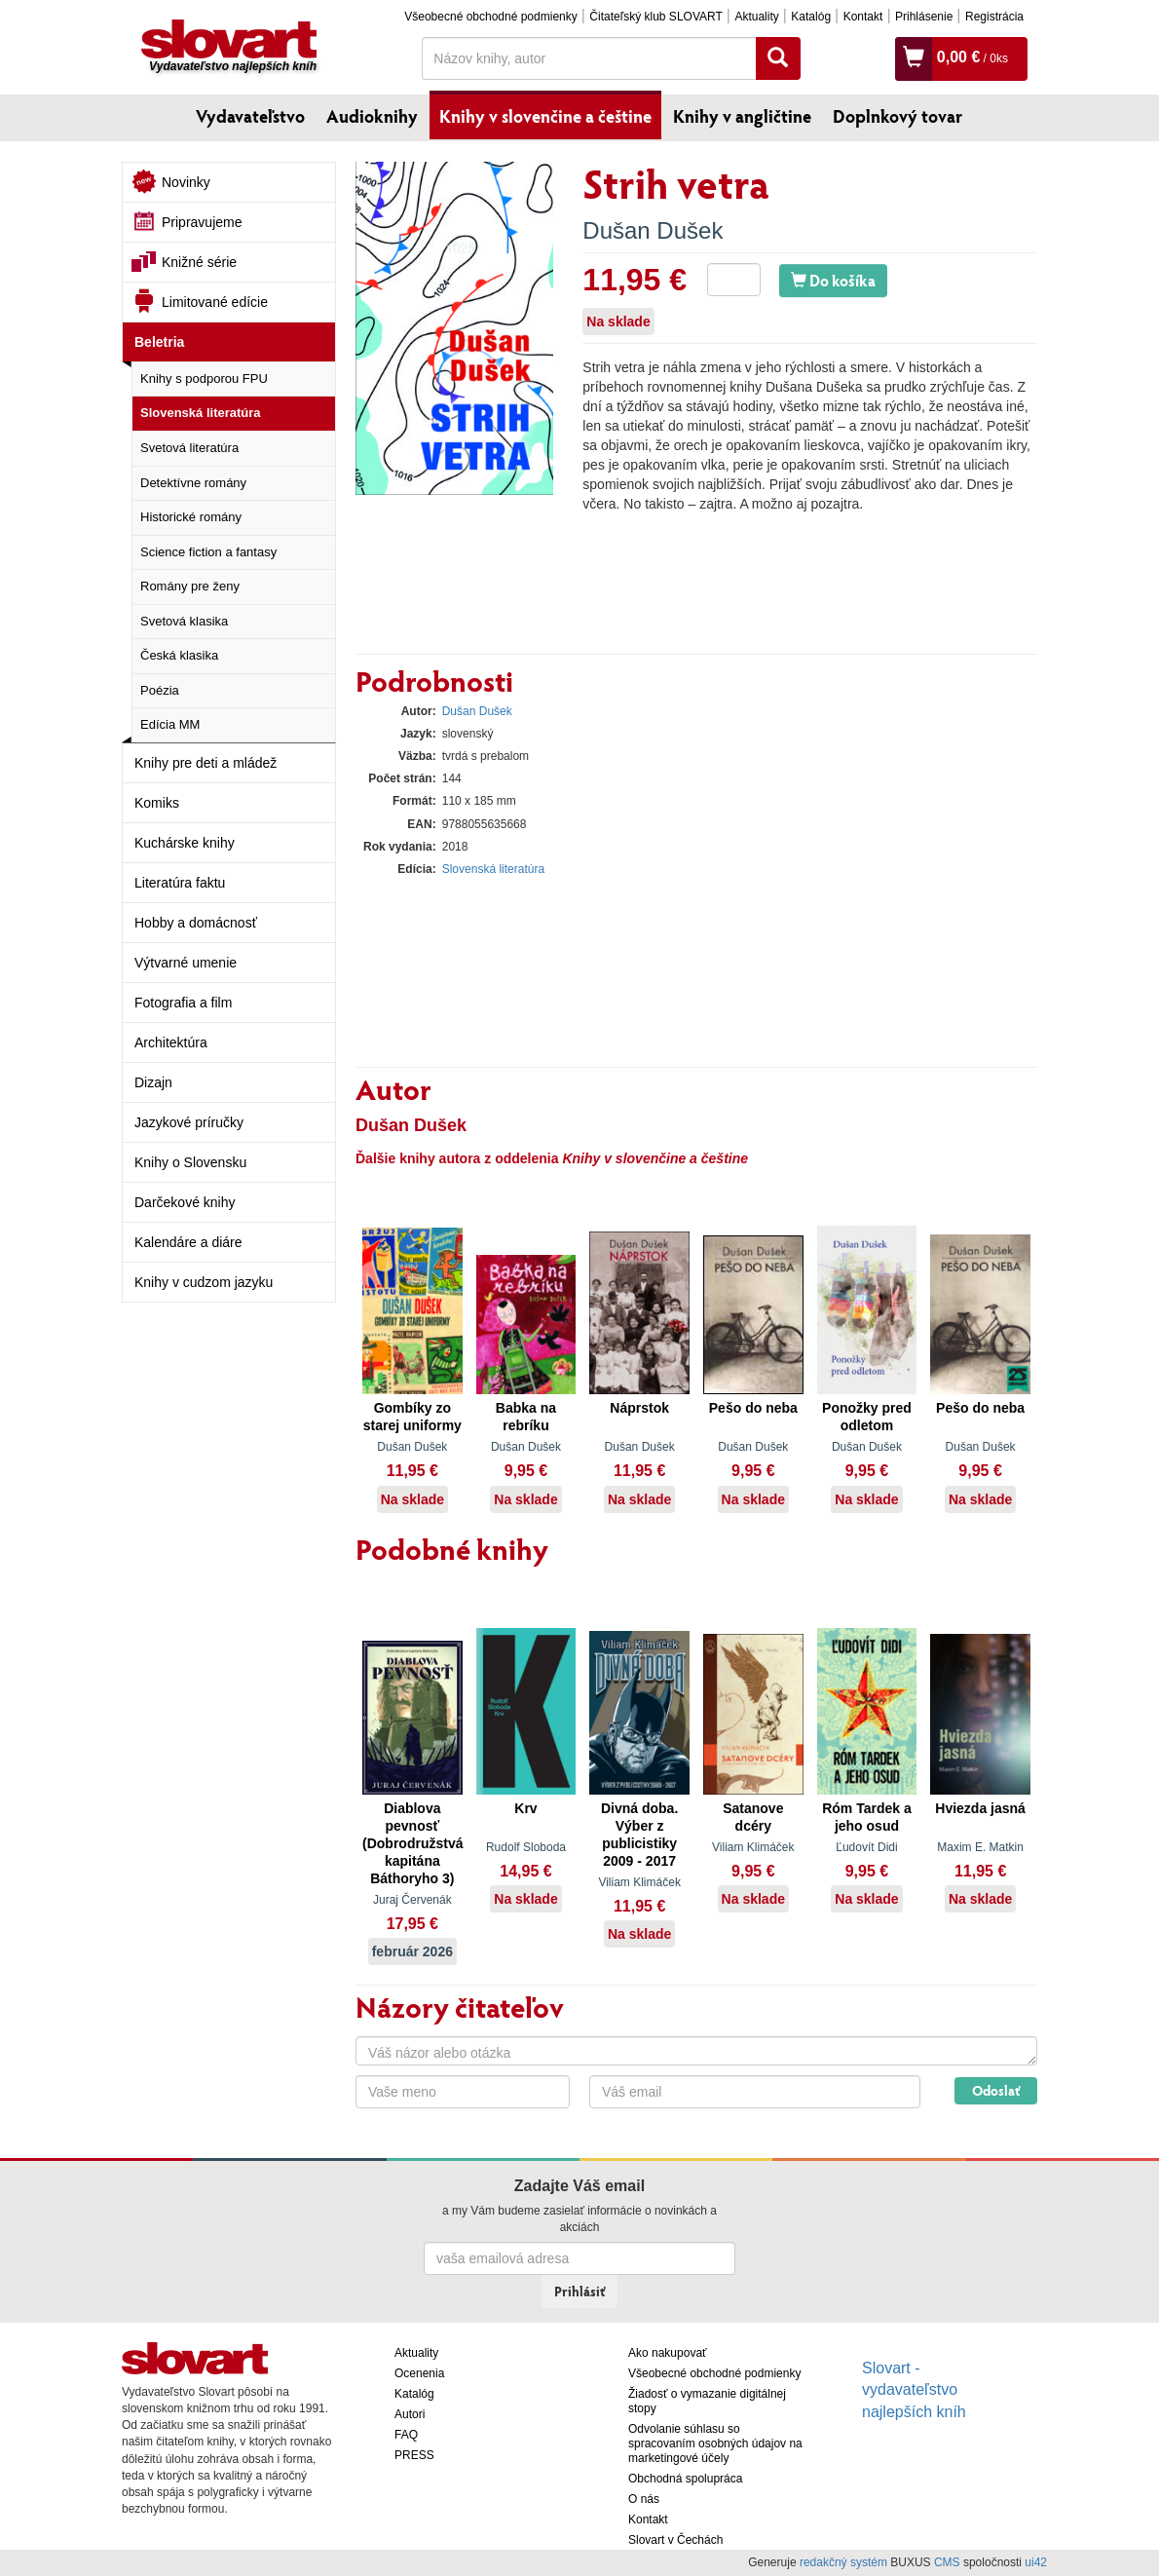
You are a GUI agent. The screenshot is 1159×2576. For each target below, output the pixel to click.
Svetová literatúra (189, 447)
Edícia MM (170, 724)
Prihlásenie (924, 16)
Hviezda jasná (980, 1808)
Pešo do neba (753, 1408)
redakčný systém (843, 2562)
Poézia (159, 690)
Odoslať (996, 2090)
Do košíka (833, 280)
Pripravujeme (202, 222)
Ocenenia (419, 2373)
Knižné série (199, 262)
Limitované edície (215, 302)
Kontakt (863, 16)
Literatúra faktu (179, 882)
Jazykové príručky (188, 1122)
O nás (643, 2499)
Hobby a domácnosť (195, 922)
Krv (525, 1808)
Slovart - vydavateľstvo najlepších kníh (914, 2390)
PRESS (414, 2455)
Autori (409, 2414)
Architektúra (170, 1042)
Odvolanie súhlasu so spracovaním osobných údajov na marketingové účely (715, 2443)
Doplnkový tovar (897, 116)
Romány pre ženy (190, 586)
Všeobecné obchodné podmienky (490, 16)
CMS (947, 2562)
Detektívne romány (193, 482)
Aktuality (756, 16)
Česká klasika (179, 655)
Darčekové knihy (185, 1202)
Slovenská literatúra (200, 412)
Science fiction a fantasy (208, 552)
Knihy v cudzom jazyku (203, 1282)
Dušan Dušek (652, 230)
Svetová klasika (184, 621)
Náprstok (639, 1408)
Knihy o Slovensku (190, 1162)
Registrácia (994, 16)
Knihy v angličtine (742, 116)
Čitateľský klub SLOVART (655, 16)
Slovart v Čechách (675, 2540)
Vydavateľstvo (250, 116)
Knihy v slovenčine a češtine (545, 116)
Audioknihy (372, 116)
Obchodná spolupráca (685, 2478)
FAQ (406, 2435)
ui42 (1036, 2562)
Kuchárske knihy (184, 843)
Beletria (159, 342)
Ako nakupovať (667, 2353)
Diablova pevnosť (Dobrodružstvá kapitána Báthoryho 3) (412, 1843)
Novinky (186, 182)
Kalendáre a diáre (188, 1242)
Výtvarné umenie (185, 962)
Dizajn (153, 1082)
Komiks (156, 803)
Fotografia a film (183, 1002)
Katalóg (811, 16)
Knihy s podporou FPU (204, 378)
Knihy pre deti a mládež (205, 763)
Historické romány (191, 517)
